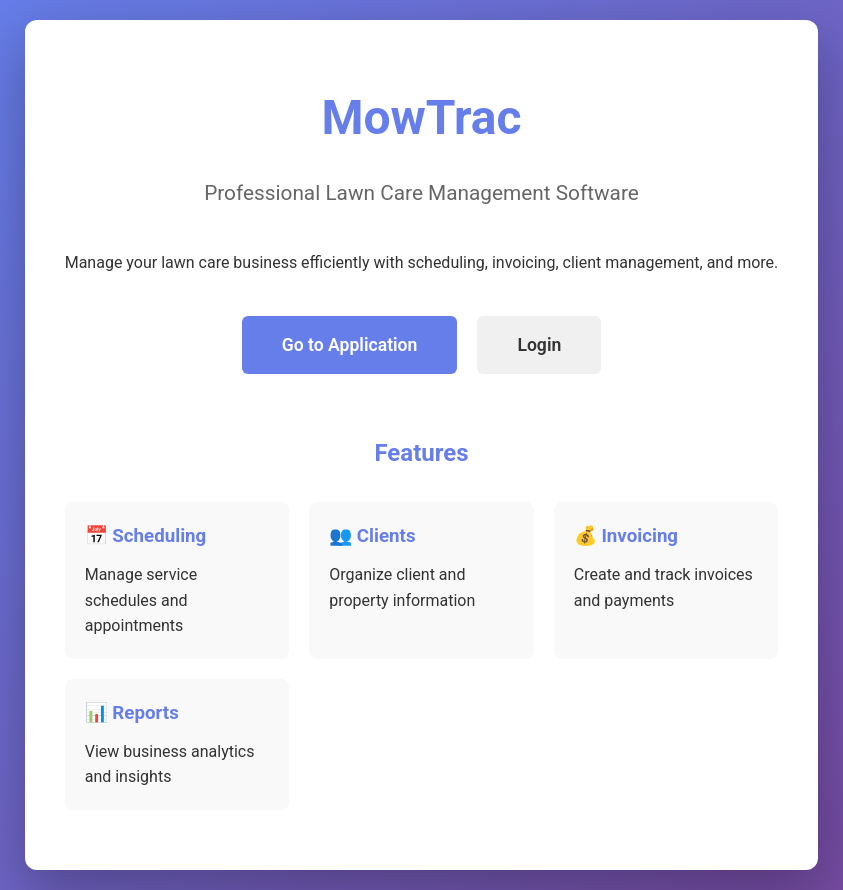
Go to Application (350, 345)
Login (539, 345)
